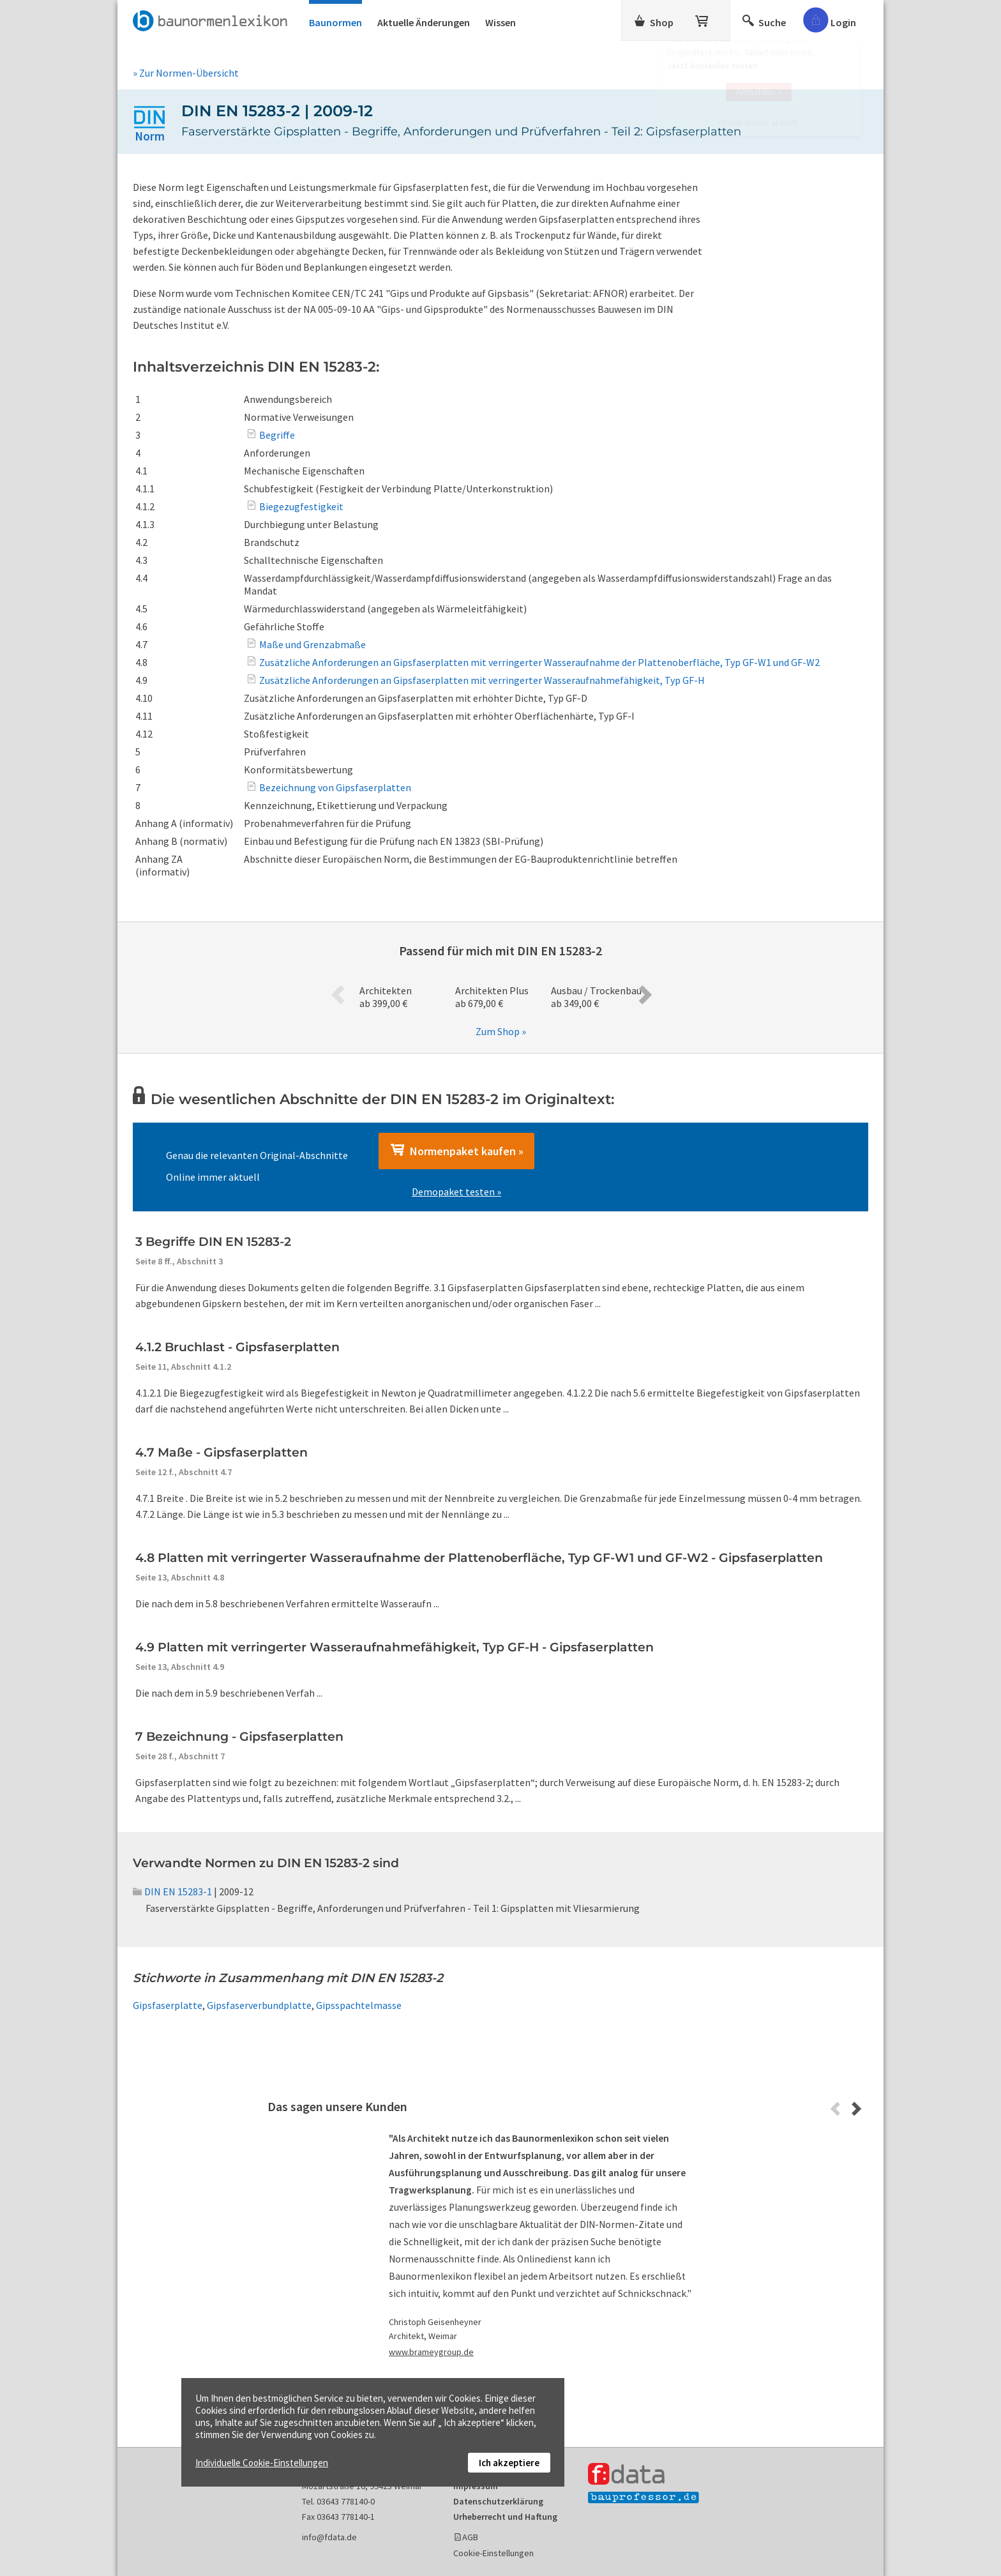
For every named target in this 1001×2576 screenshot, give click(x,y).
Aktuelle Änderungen (423, 22)
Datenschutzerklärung (498, 2501)
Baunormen (335, 22)
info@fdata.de (329, 2537)
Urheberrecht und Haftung (505, 2516)
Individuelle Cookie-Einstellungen (261, 2463)
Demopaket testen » (456, 1191)
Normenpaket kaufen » (456, 1151)
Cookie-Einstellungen (493, 2553)
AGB (470, 2537)
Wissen (500, 22)
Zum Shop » (501, 1031)
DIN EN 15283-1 (172, 1891)
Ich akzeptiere (509, 2463)
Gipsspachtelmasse (359, 2005)
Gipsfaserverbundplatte (259, 2005)
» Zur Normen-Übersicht (186, 72)
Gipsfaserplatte (167, 2005)
